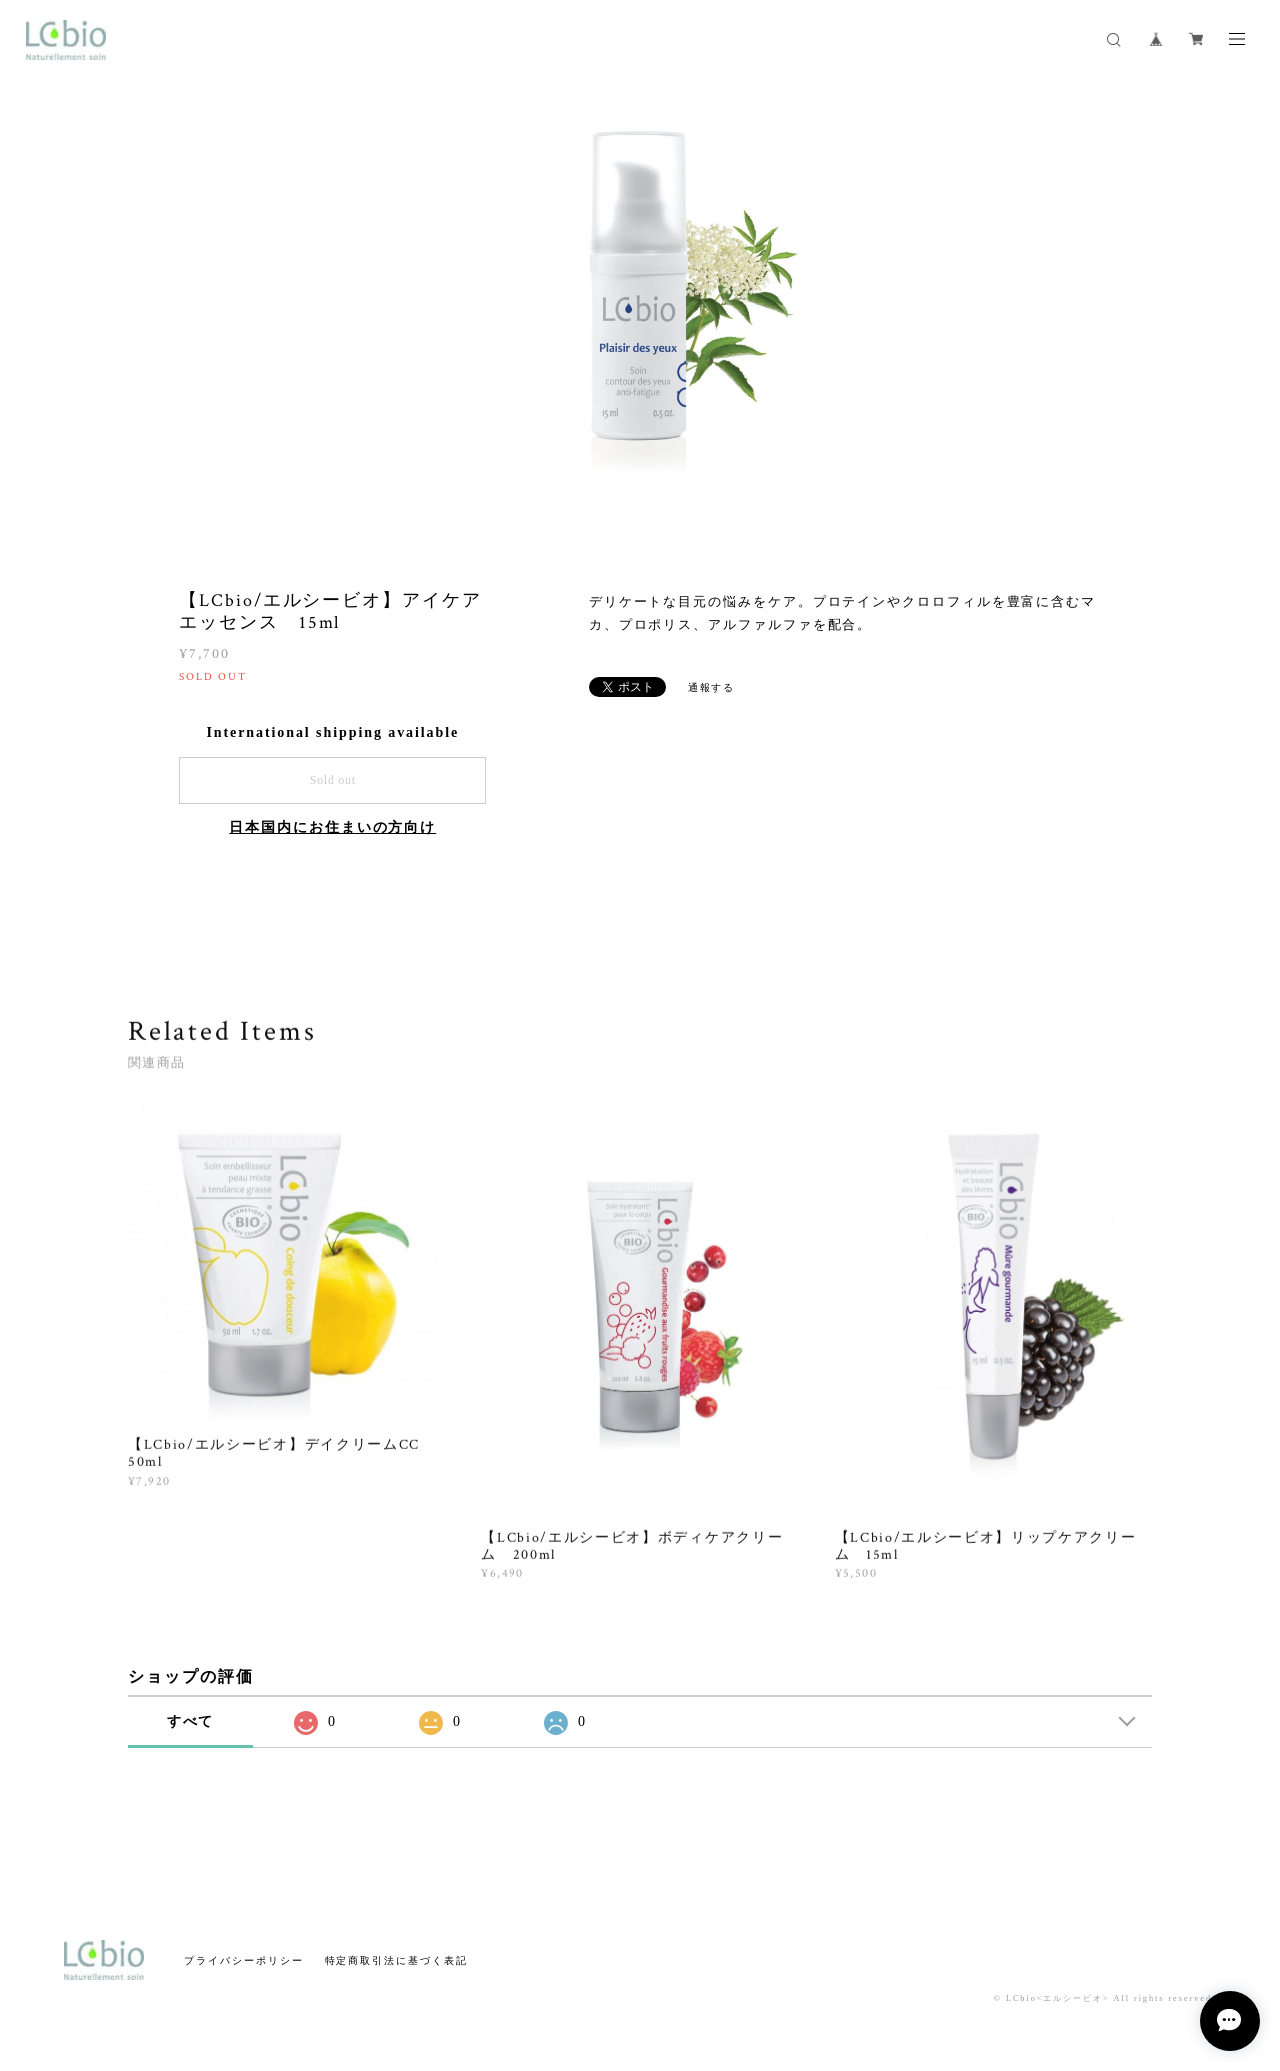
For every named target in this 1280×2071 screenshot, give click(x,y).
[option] (640, 305)
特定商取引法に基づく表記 (396, 1960)
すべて (191, 1721)
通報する (712, 687)
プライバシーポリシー (243, 1960)
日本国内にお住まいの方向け (332, 827)
